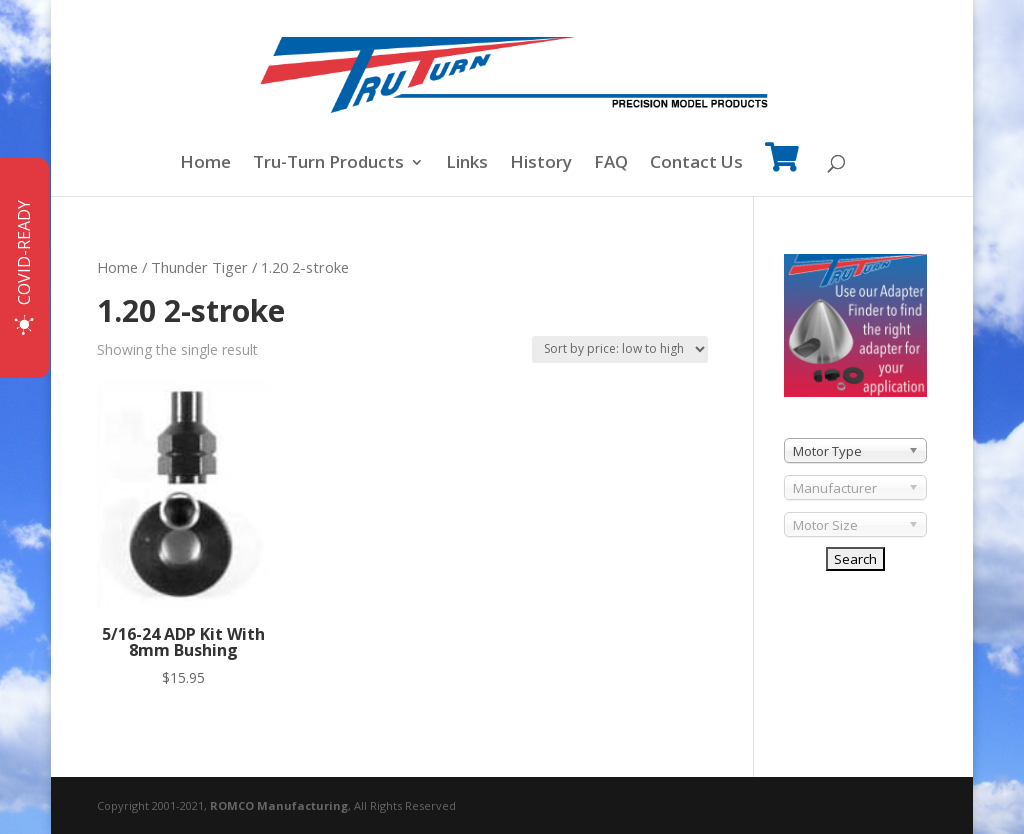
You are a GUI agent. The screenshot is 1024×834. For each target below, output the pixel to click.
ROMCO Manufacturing (279, 805)
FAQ (611, 164)
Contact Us (696, 164)
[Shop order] (620, 349)
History (541, 164)
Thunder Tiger (199, 267)
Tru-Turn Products (328, 164)
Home (205, 164)
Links (467, 164)
